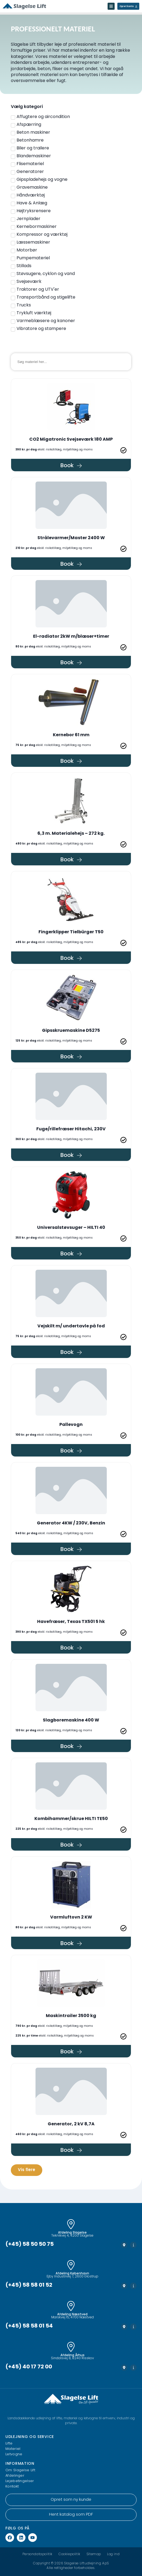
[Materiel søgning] (71, 361)
